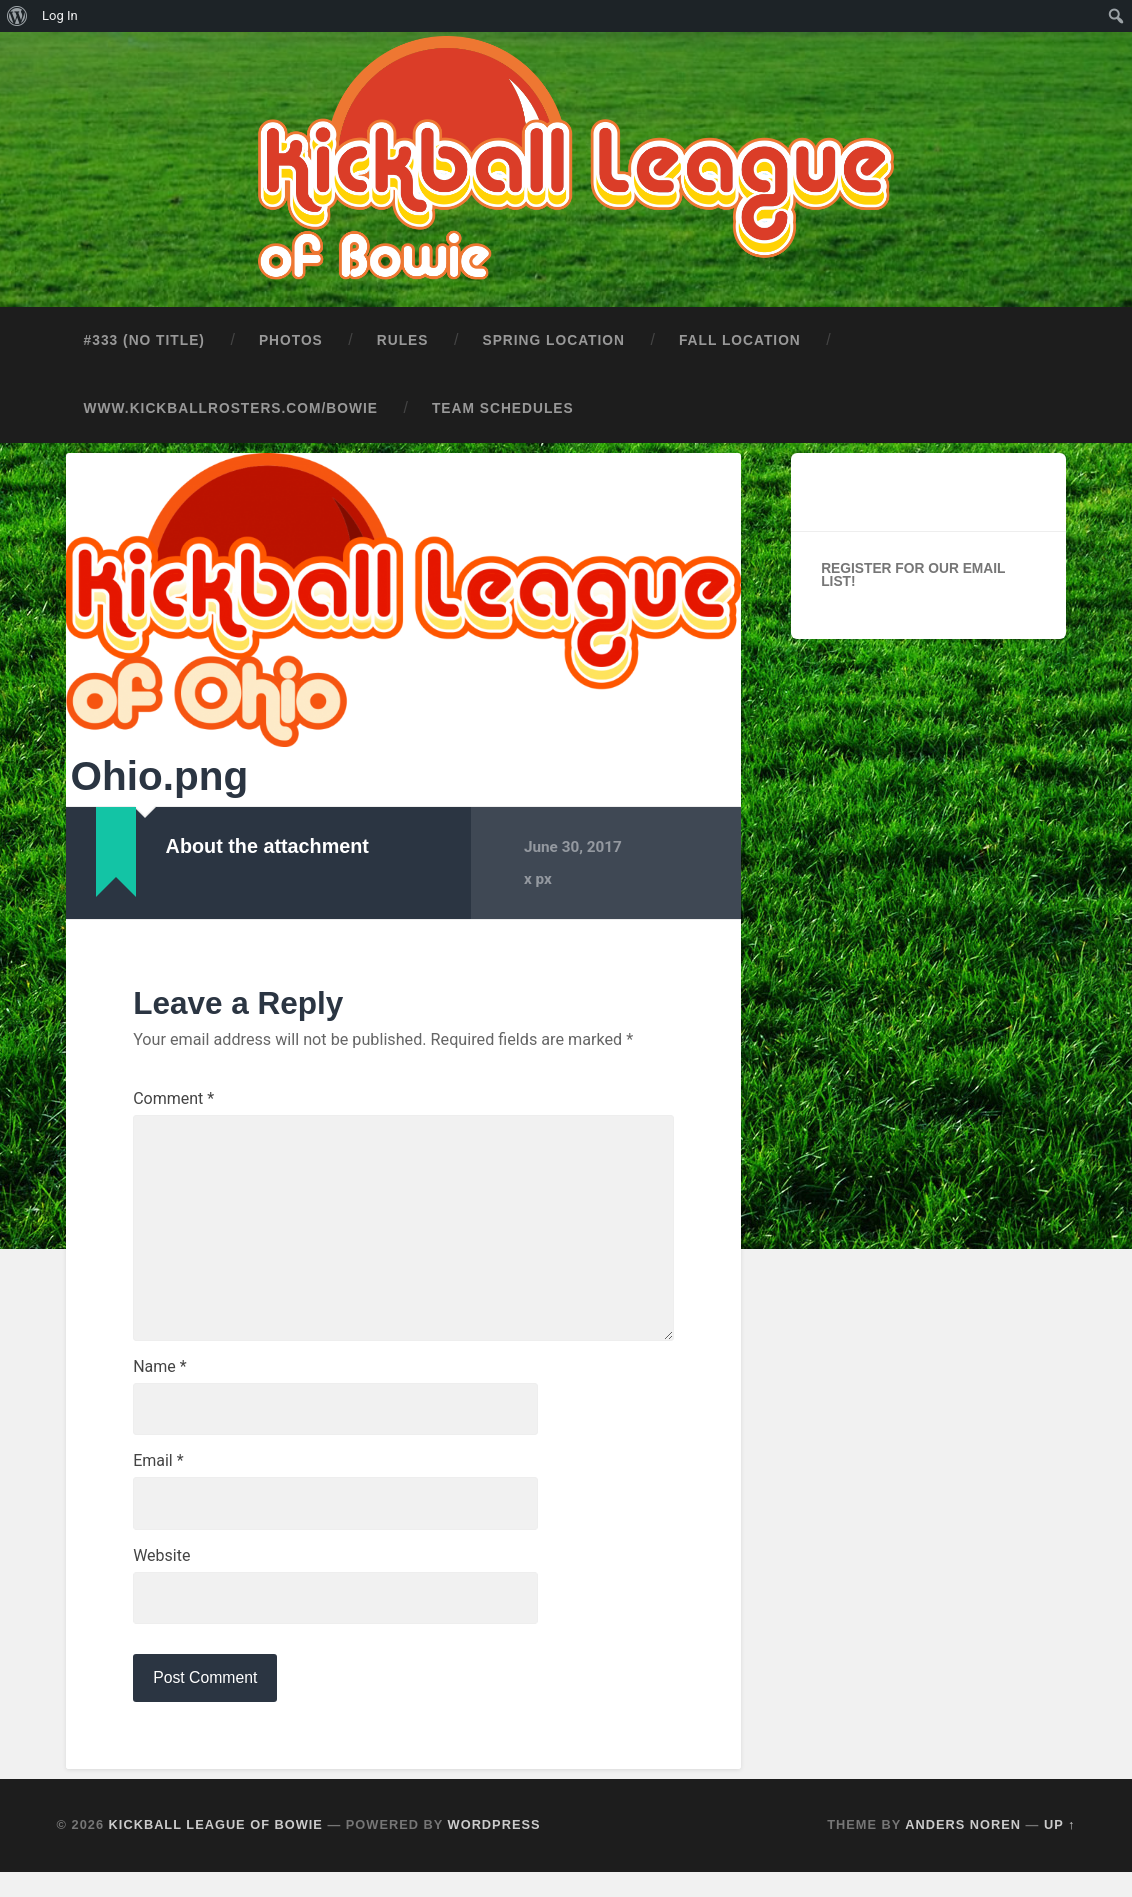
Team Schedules (503, 401)
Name (160, 1384)
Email (158, 1481)
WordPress (494, 1849)
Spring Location (553, 333)
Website (161, 1578)
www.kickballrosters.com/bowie (231, 401)
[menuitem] (17, 16)
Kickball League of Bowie (216, 1849)
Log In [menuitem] (60, 15)
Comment (173, 1092)
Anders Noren (963, 1849)
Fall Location (740, 333)
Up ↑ (1060, 1849)
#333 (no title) (144, 333)
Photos (291, 333)
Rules (403, 333)
